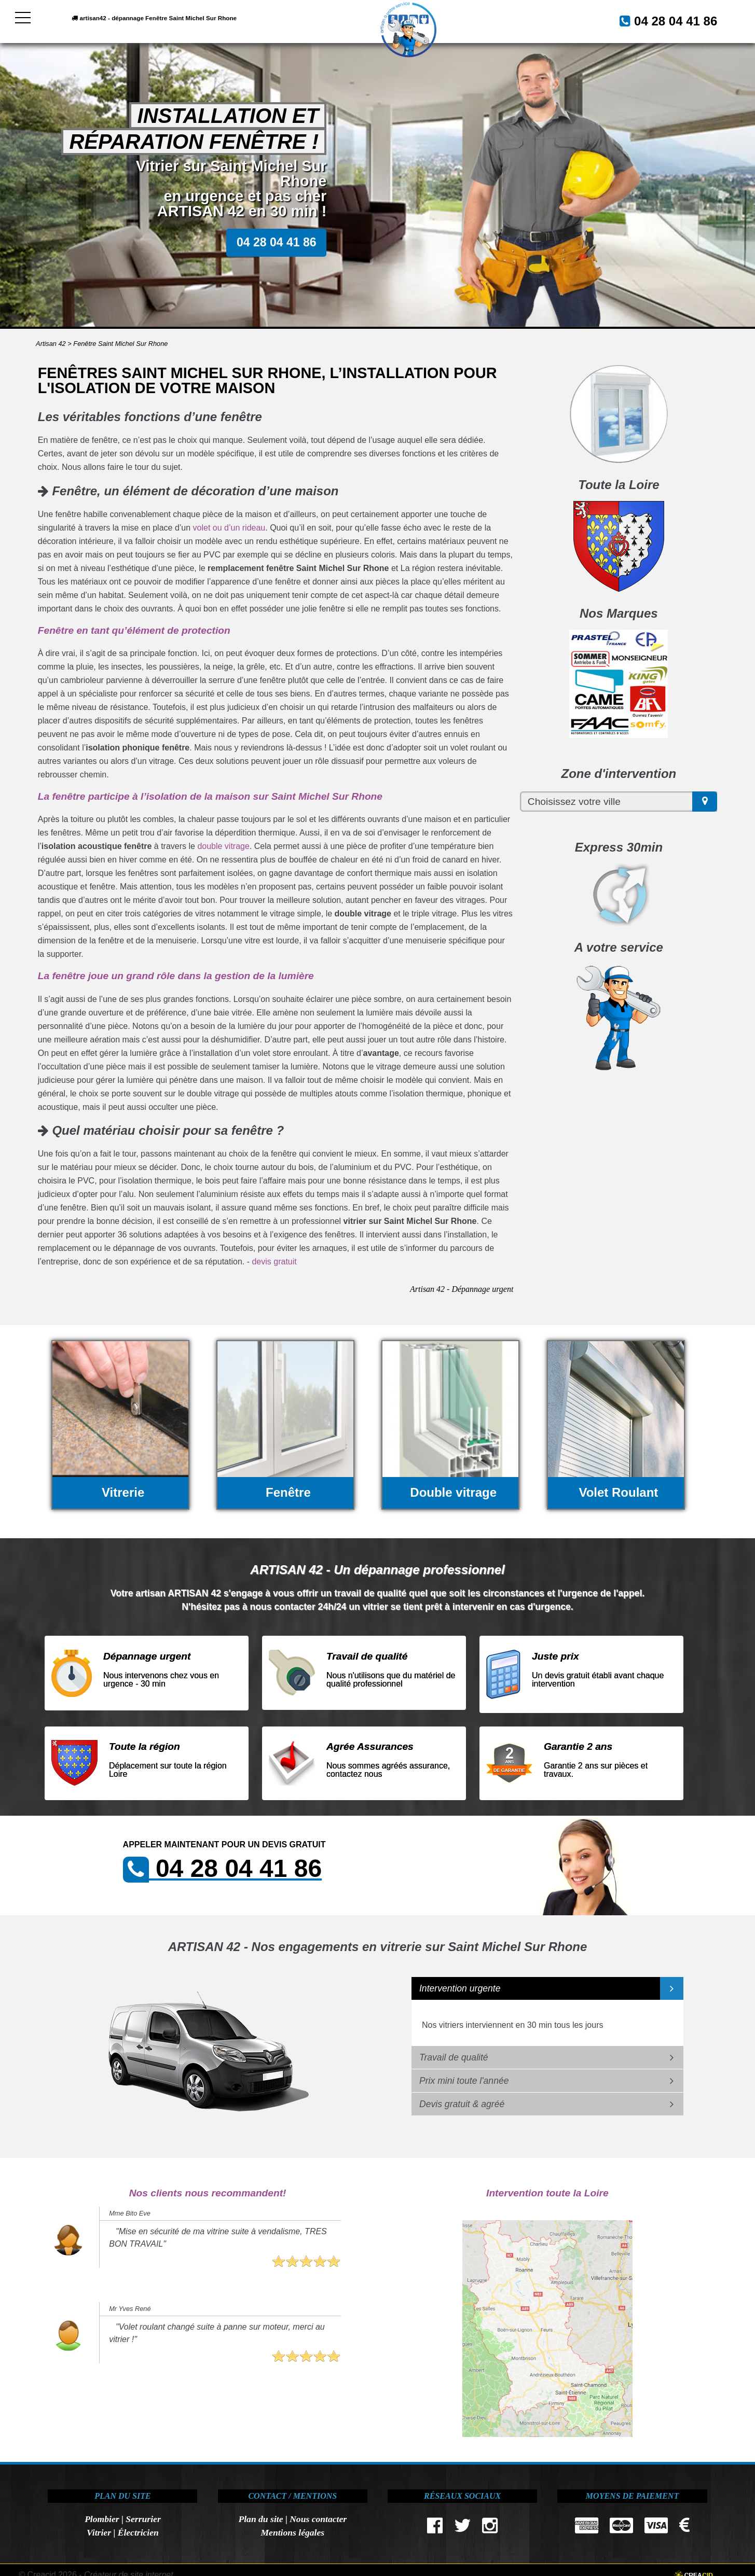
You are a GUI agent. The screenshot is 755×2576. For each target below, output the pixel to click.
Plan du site (260, 2519)
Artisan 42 (51, 343)
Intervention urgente (460, 1988)
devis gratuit (274, 1261)
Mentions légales (292, 2532)
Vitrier (99, 2532)
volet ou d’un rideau (229, 527)
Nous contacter (318, 2519)
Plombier (102, 2519)
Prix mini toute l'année (464, 2081)
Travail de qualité (453, 2057)
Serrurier (143, 2519)
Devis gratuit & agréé (461, 2104)
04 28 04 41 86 (663, 20)
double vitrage (223, 846)
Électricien (138, 2532)
